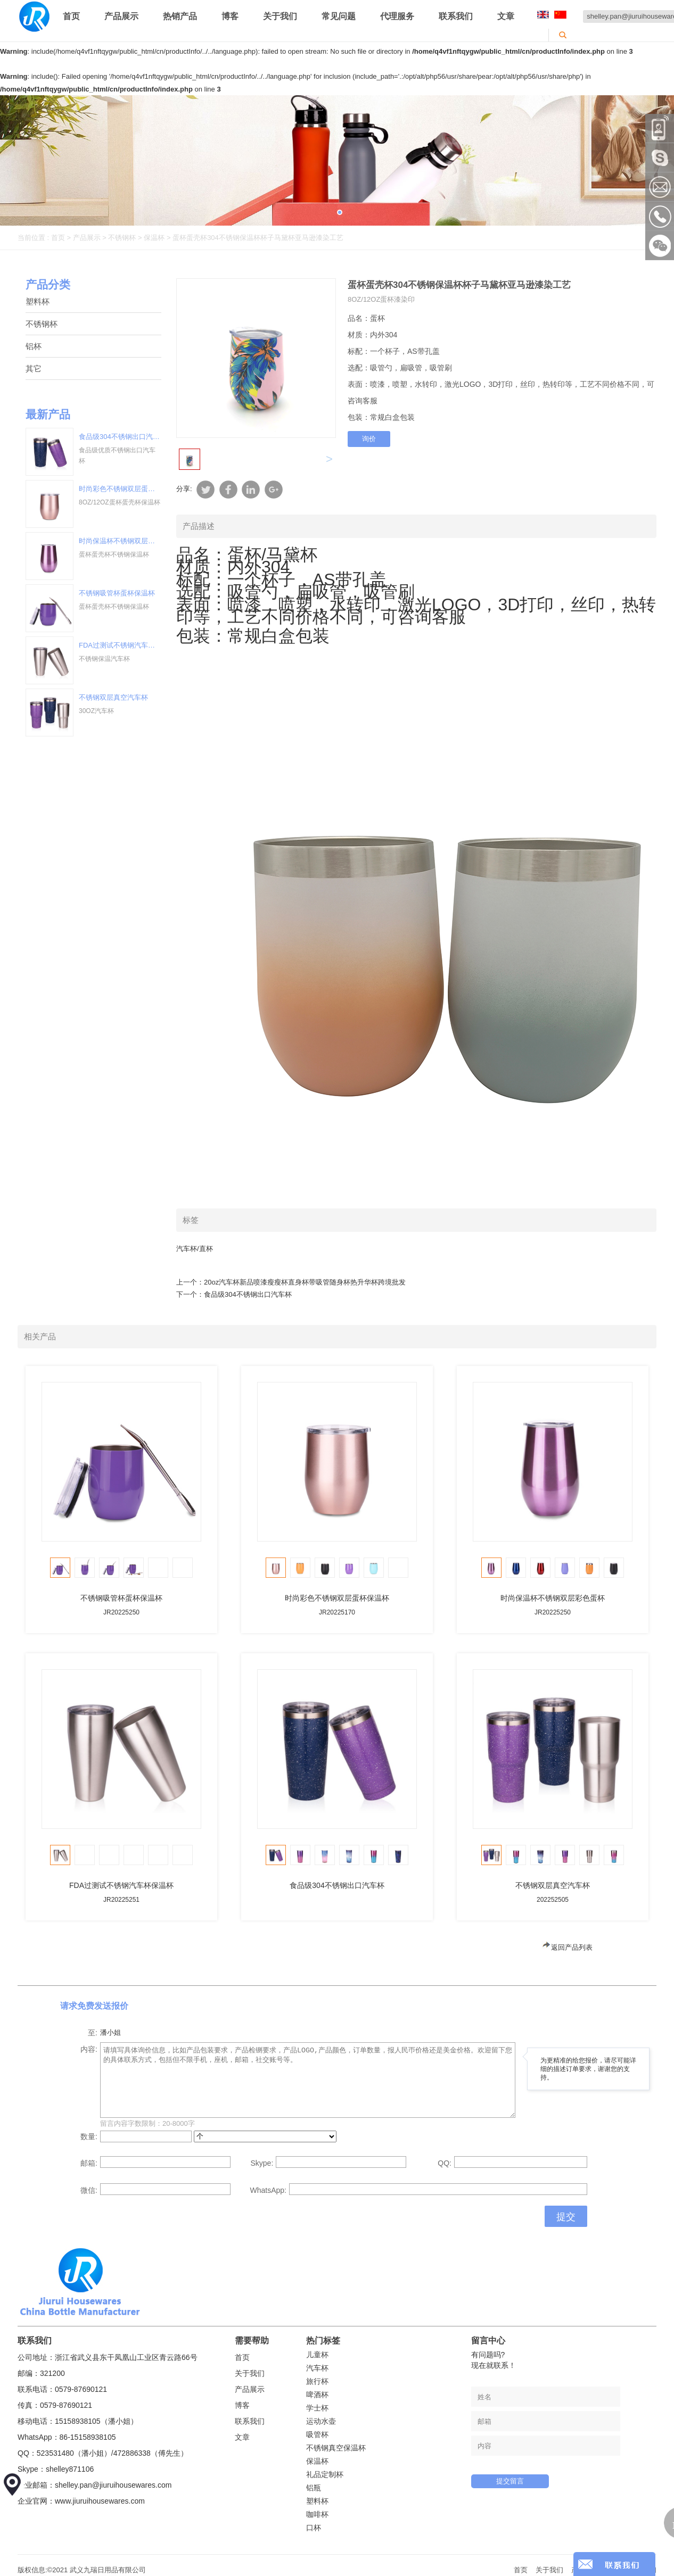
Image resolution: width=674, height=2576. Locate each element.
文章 (505, 16)
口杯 (313, 2527)
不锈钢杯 (122, 238)
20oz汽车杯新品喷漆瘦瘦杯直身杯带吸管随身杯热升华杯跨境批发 (305, 1282)
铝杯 (34, 346)
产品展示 (121, 16)
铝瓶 (313, 2487)
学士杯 (317, 2408)
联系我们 (456, 16)
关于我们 (280, 16)
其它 (34, 368)
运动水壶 (321, 2421)
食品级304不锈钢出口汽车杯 (248, 1294)
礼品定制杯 (324, 2474)
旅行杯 (317, 2381)
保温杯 (154, 238)
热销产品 (180, 16)
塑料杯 (38, 301)
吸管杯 (317, 2434)
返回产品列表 (567, 1947)
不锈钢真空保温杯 (336, 2448)
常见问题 (339, 16)
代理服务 (397, 16)
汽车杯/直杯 (194, 1249)
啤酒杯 (317, 2394)
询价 (369, 439)
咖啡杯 (317, 2514)
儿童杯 (317, 2354)
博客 (230, 16)
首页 (71, 16)
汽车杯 (317, 2368)
